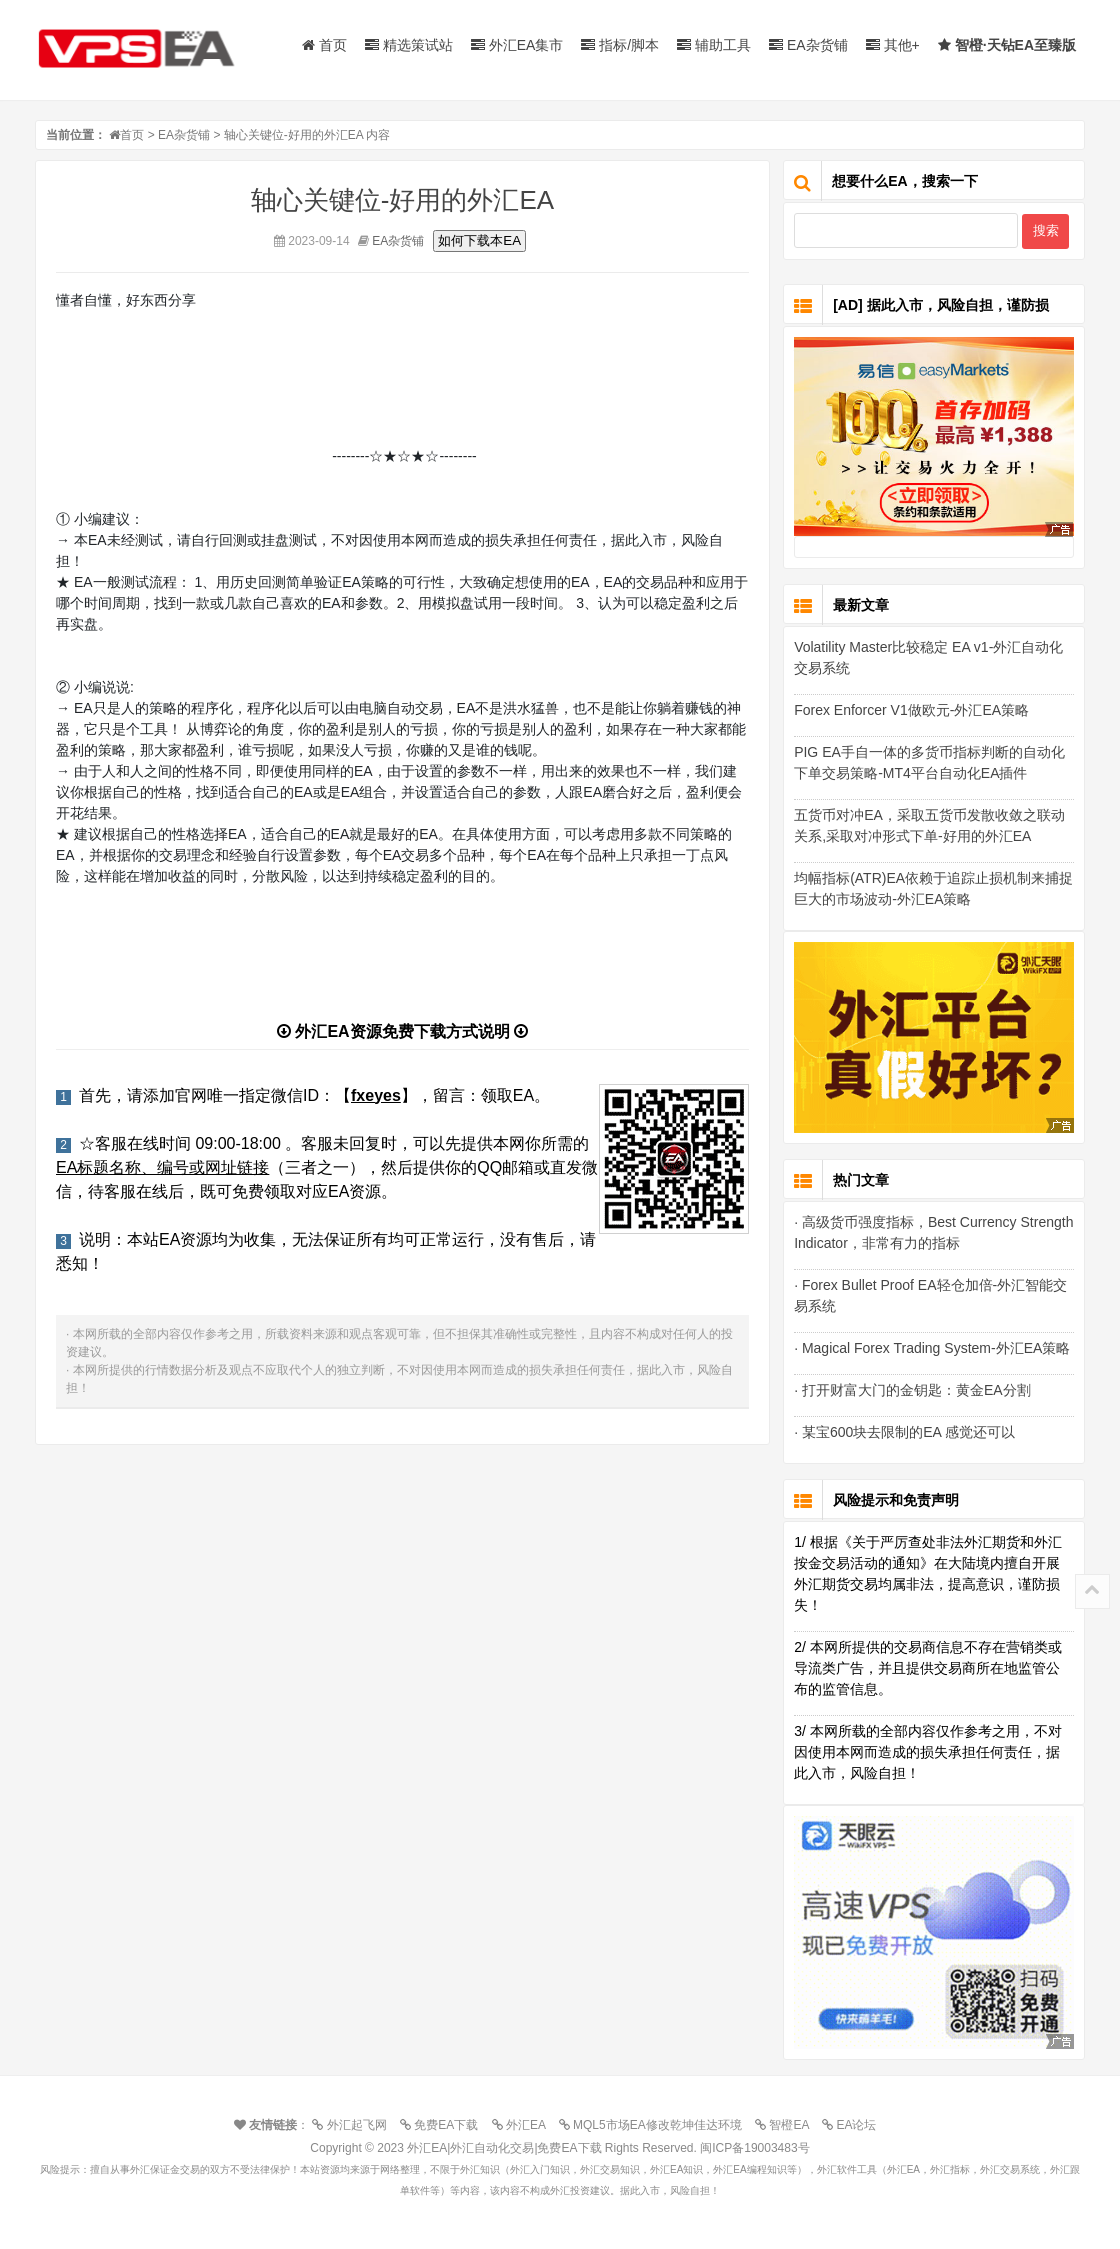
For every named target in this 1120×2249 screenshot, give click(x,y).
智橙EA (787, 2125)
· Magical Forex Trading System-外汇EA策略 (932, 1348)
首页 (324, 45)
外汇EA (524, 2125)
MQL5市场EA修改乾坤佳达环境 (655, 2125)
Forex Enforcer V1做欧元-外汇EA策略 (911, 710)
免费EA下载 (444, 2125)
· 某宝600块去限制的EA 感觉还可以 (904, 1432)
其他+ (893, 45)
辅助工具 (714, 45)
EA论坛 (854, 2125)
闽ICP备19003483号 (754, 2148)
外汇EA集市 (517, 45)
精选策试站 (409, 45)
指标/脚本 (620, 45)
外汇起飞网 (354, 2125)
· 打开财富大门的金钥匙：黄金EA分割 (912, 1390)
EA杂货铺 (808, 45)
